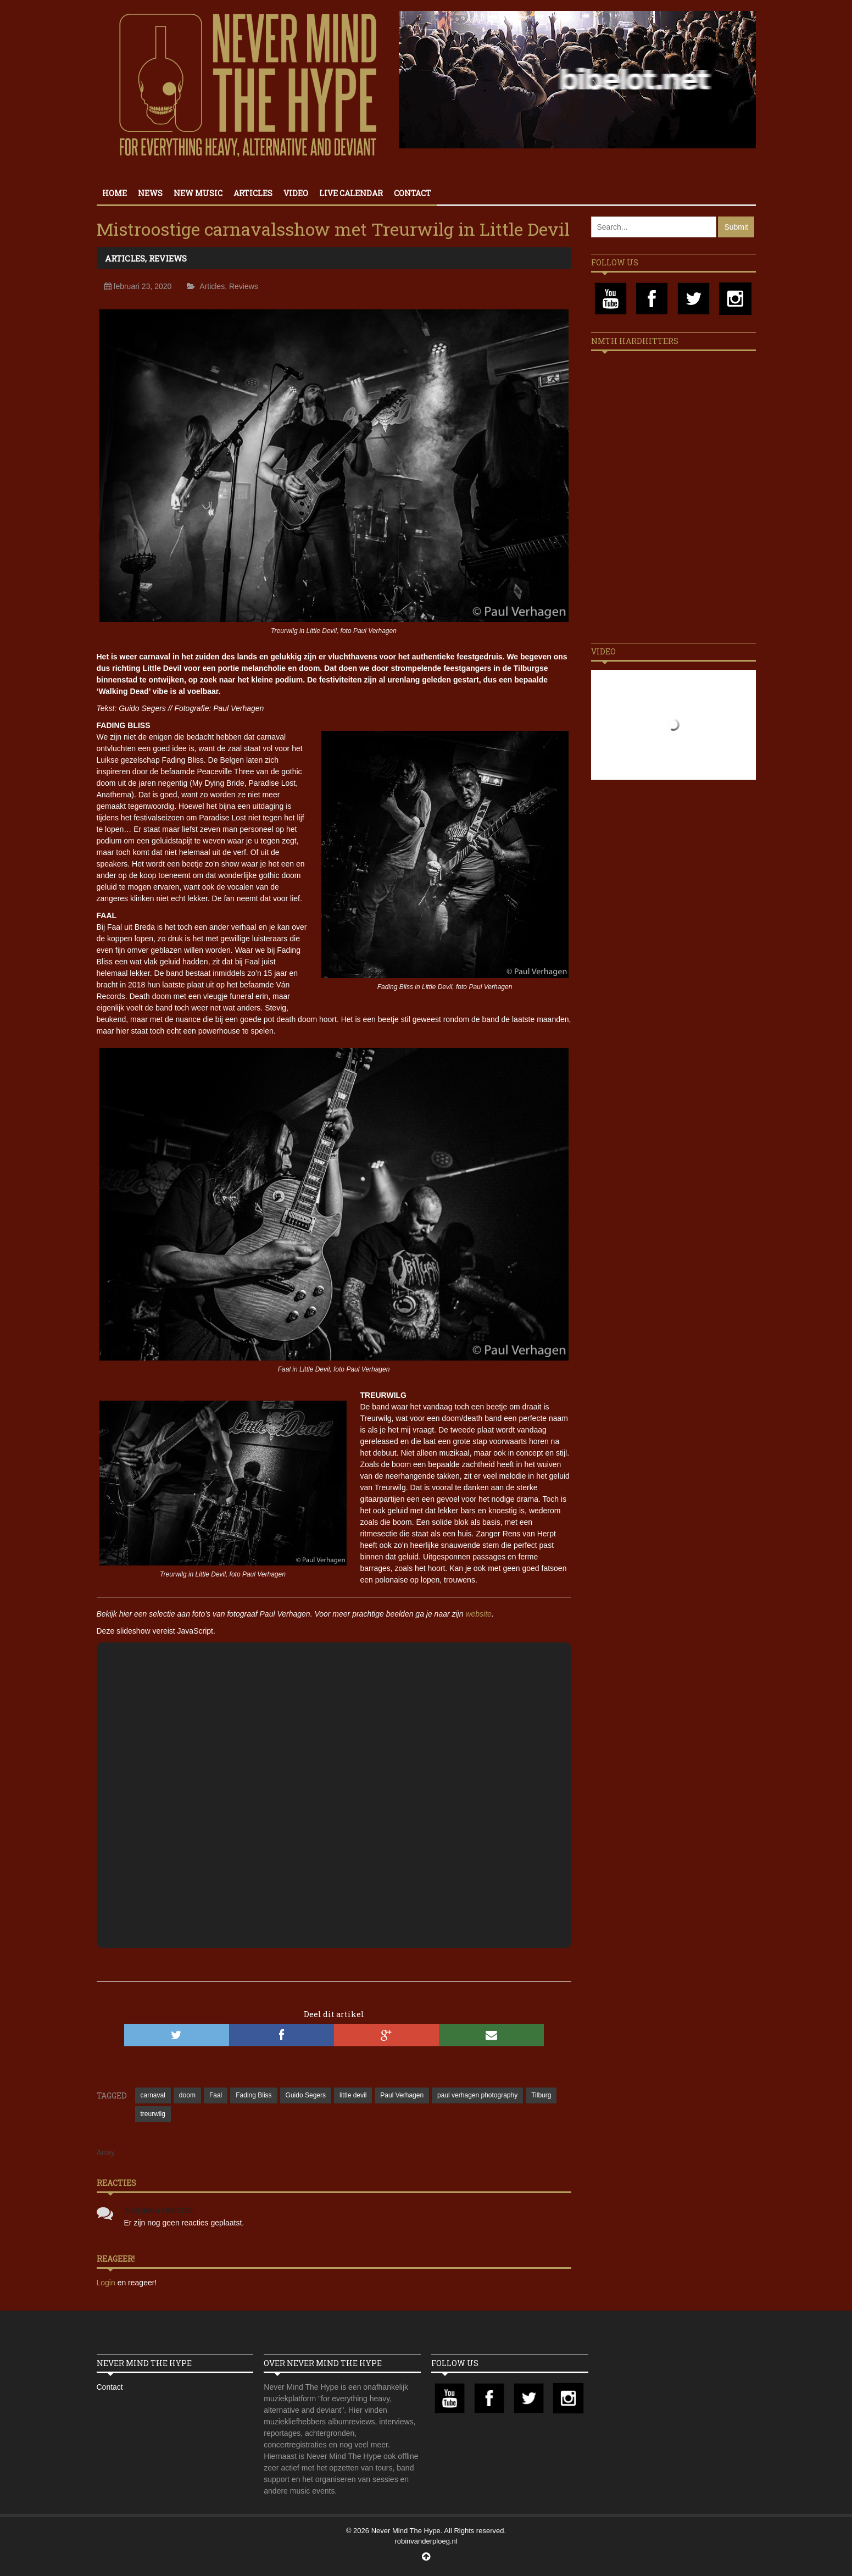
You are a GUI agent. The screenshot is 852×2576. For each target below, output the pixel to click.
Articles (252, 193)
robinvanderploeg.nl (425, 2541)
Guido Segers (306, 2095)
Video (295, 193)
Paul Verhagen (402, 2095)
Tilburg (541, 2095)
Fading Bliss (253, 2095)
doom (187, 2095)
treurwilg (153, 2114)
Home (114, 193)
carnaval (153, 2095)
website (478, 1613)
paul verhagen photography (477, 2095)
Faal (215, 2095)
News (150, 193)
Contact (412, 193)
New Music (198, 193)
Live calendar (351, 193)
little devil (352, 2095)
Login (107, 2282)
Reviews (168, 258)
